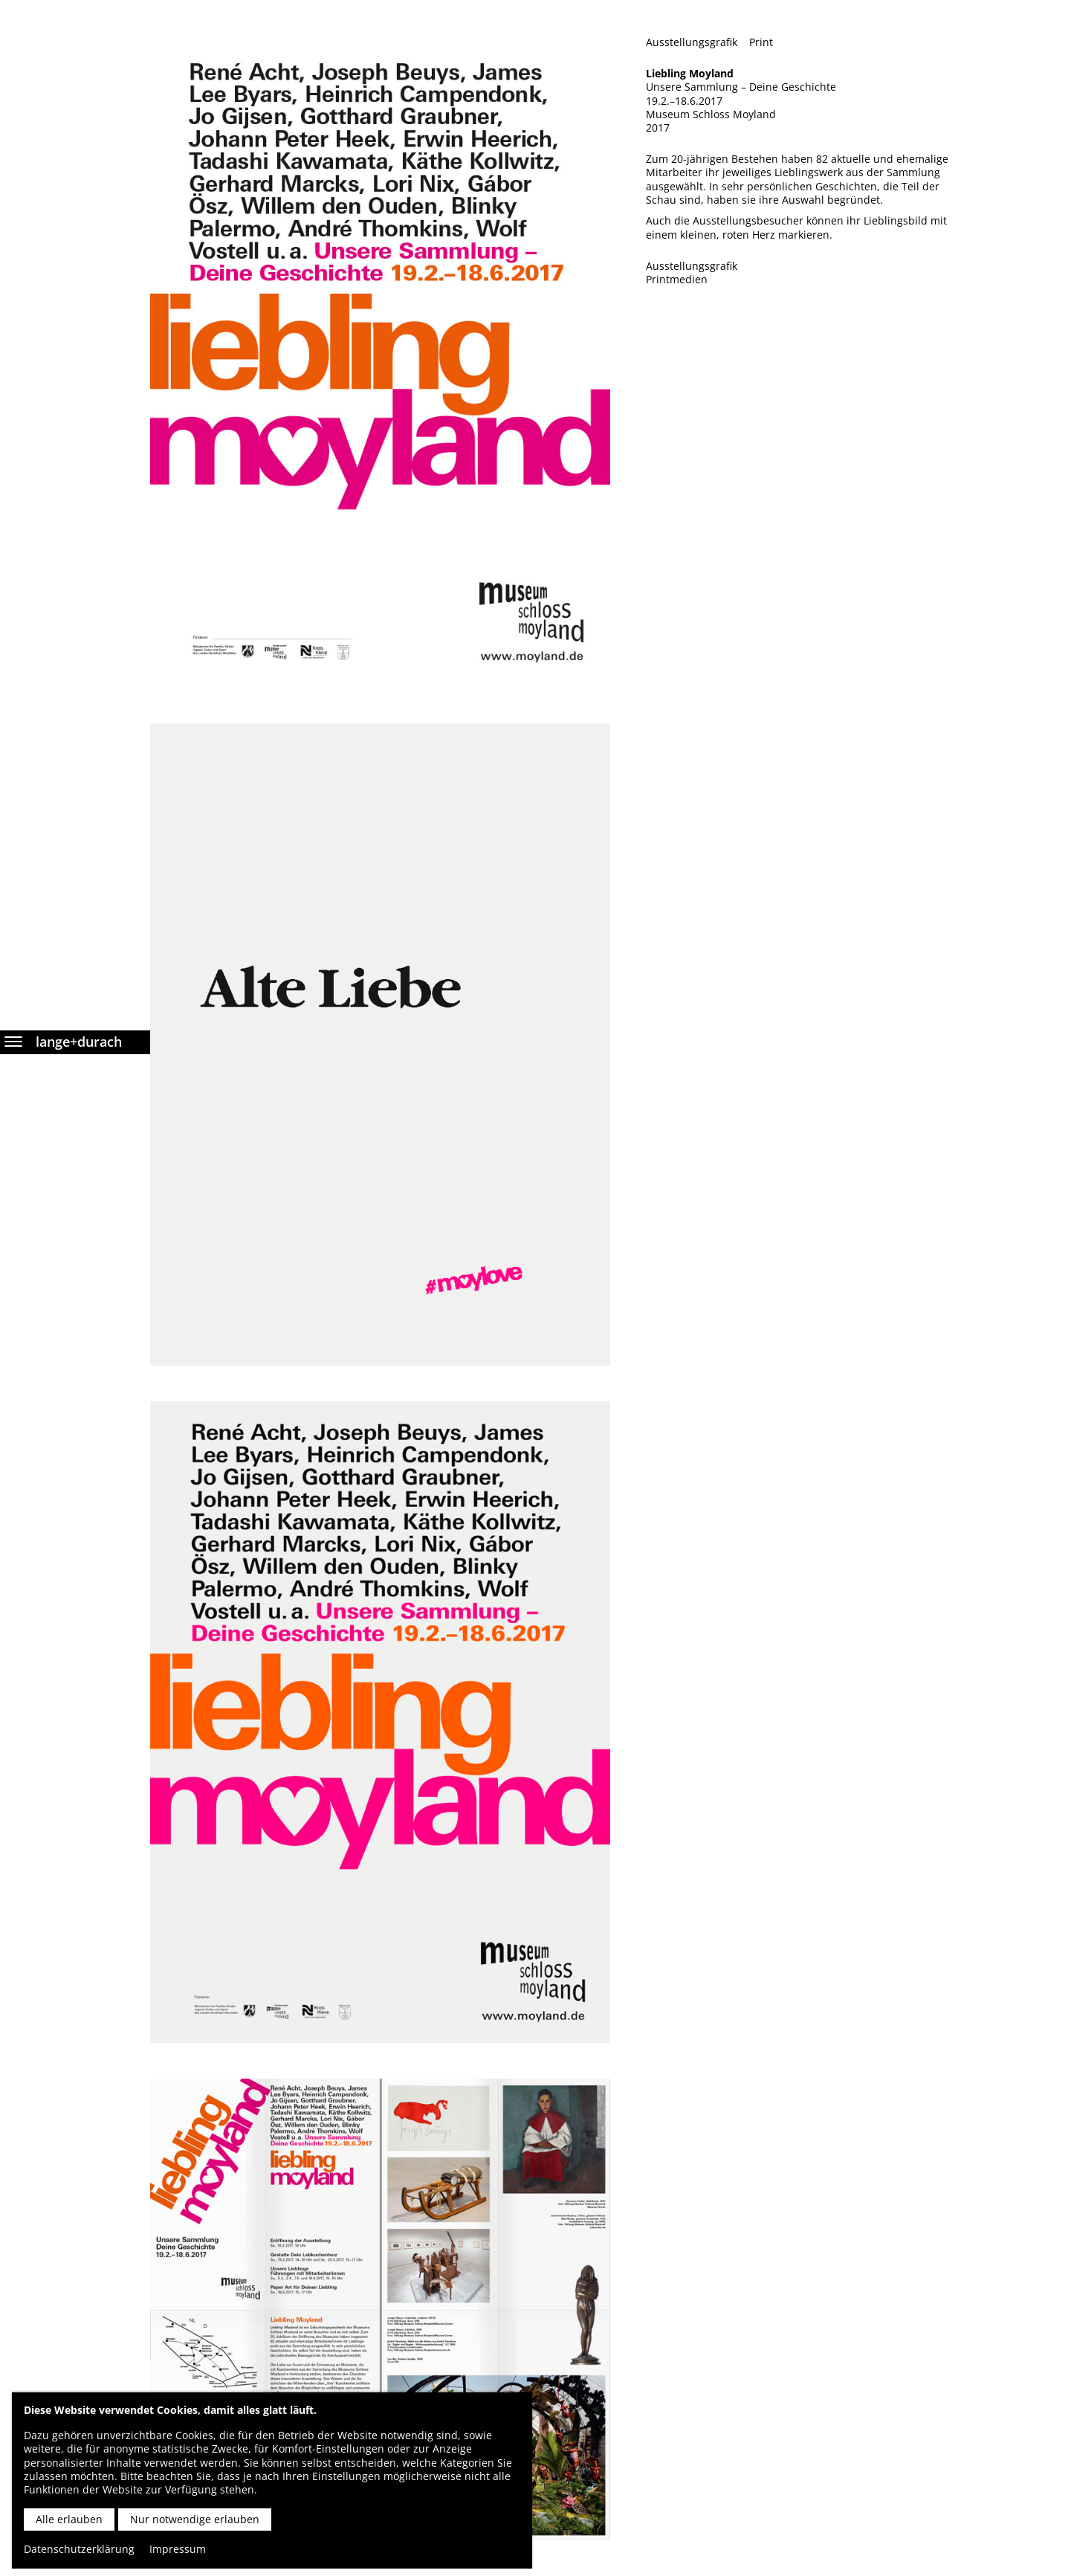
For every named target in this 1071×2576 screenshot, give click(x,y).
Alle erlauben (69, 2519)
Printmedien (677, 279)
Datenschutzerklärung (79, 2549)
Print (761, 42)
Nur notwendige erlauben (194, 2519)
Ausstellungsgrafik (691, 42)
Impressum (177, 2549)
